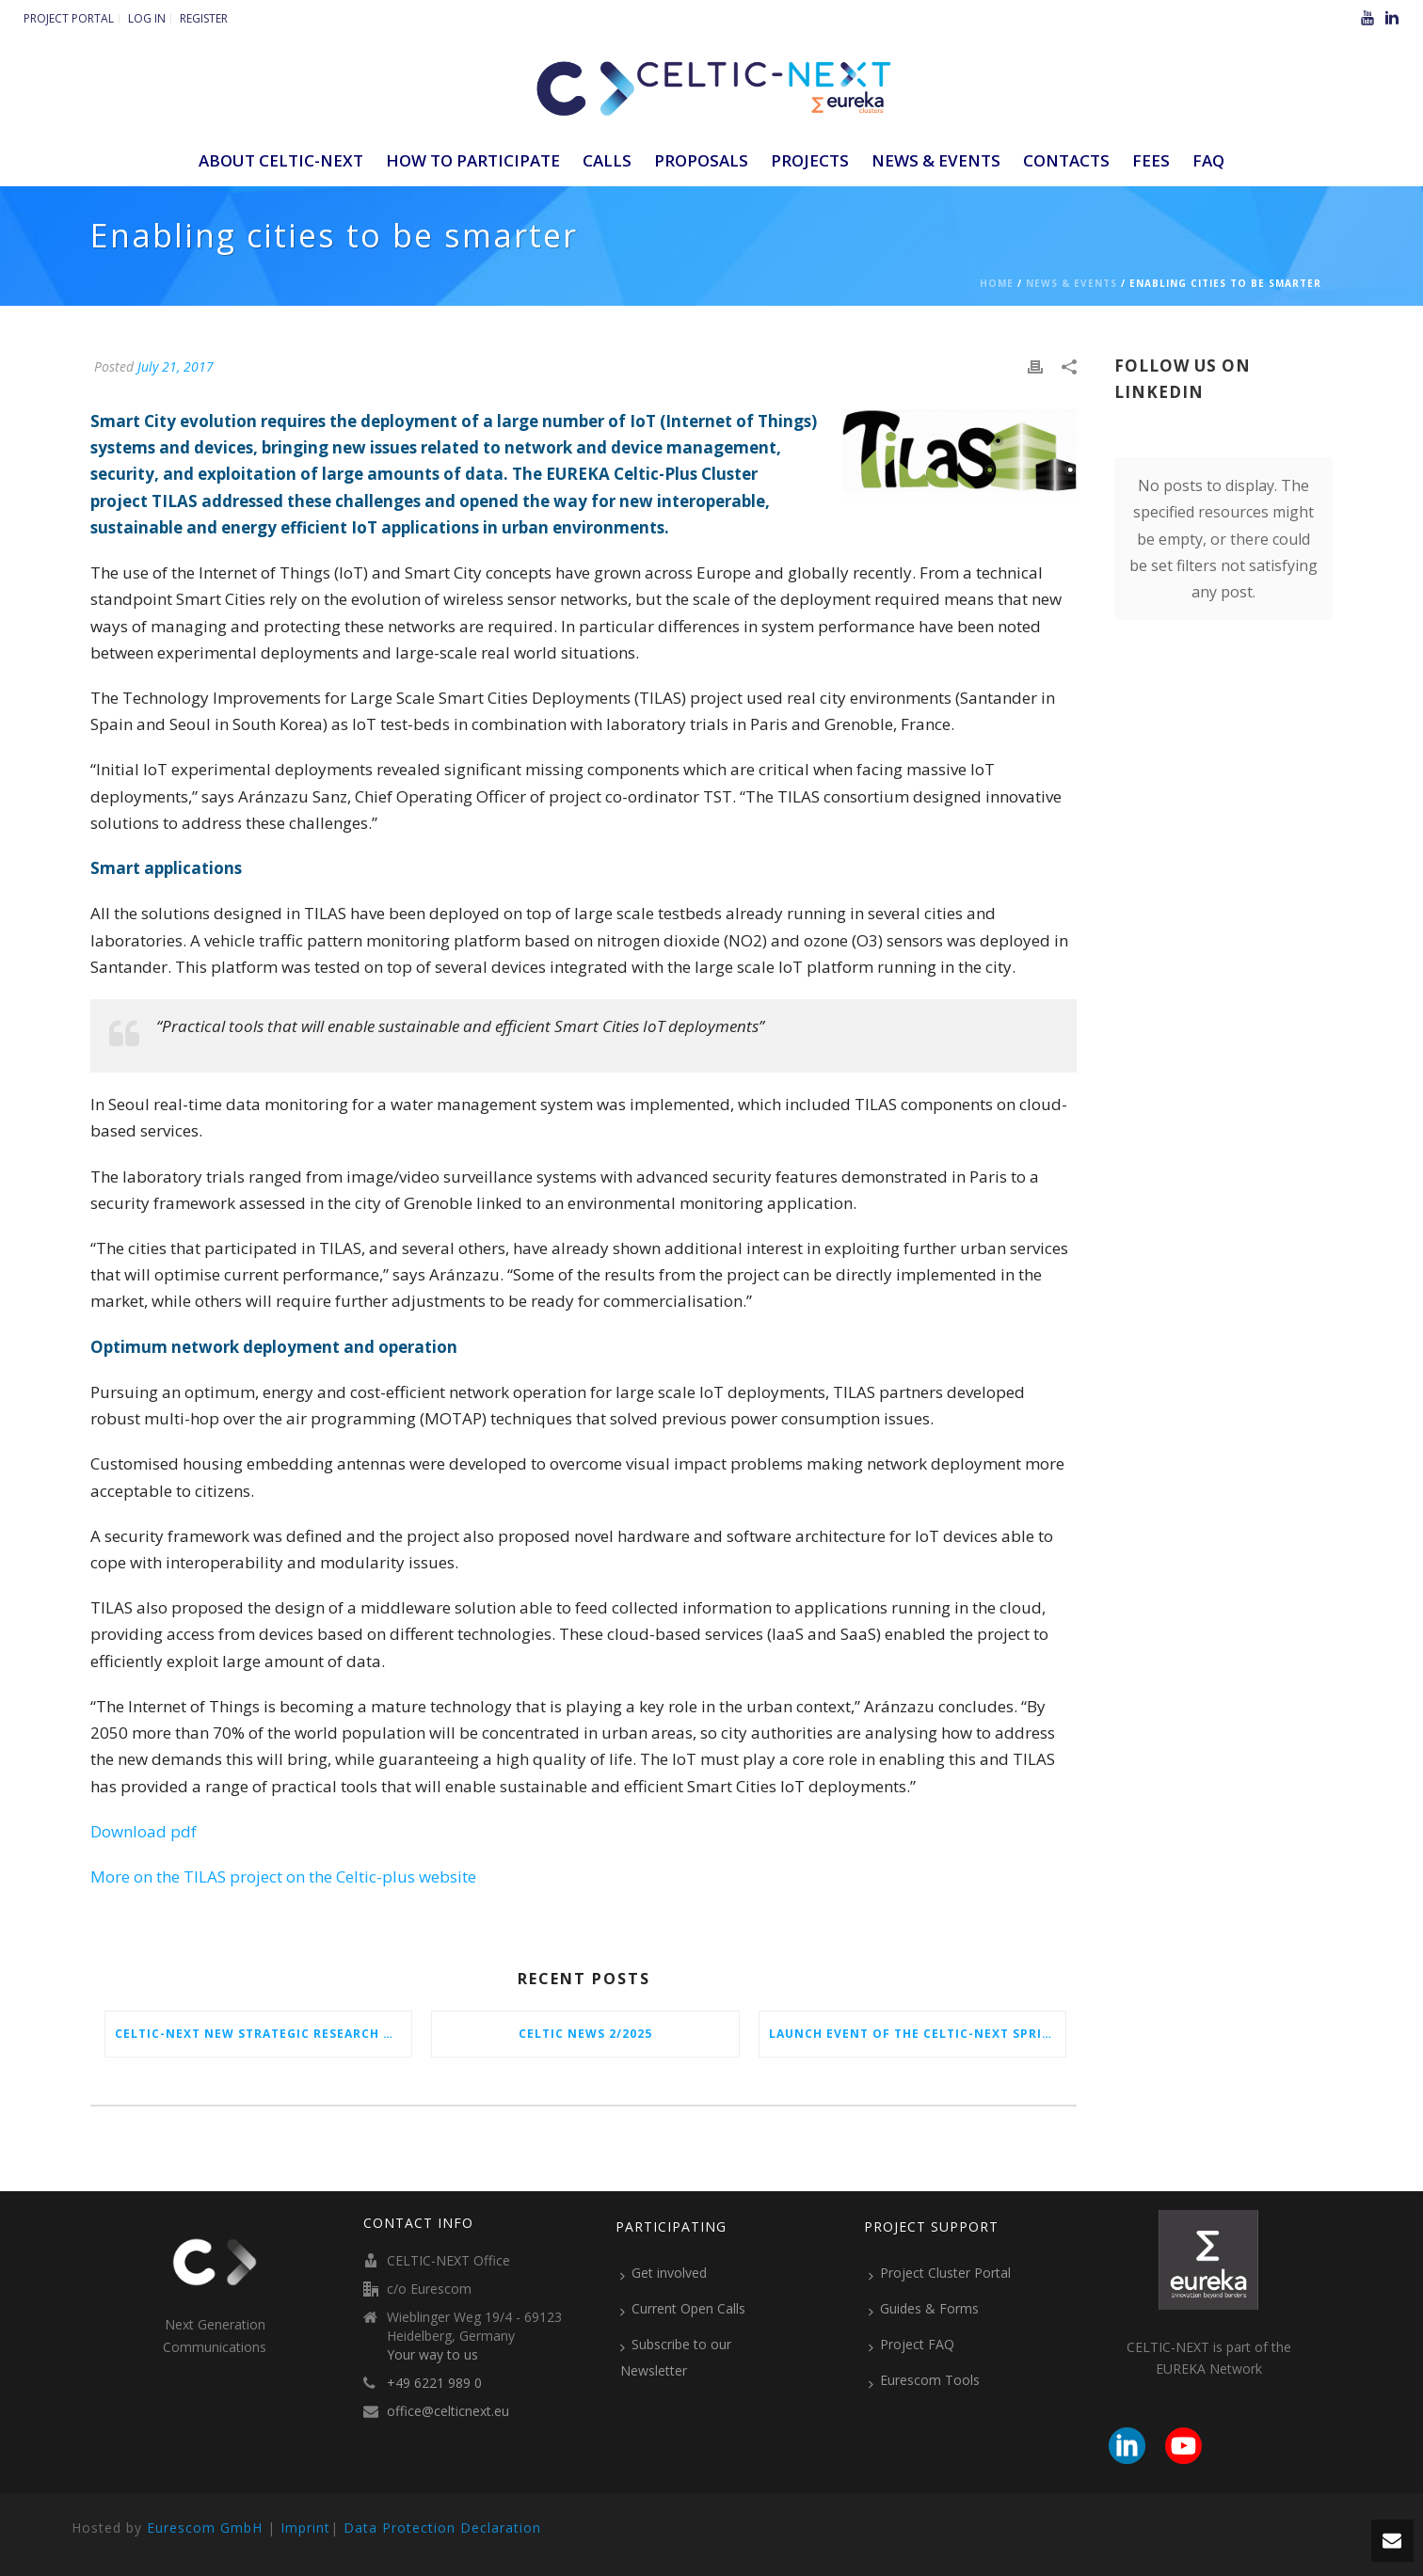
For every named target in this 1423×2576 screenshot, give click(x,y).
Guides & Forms (924, 2308)
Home (997, 283)
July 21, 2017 (175, 366)
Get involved (663, 2273)
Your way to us (432, 2354)
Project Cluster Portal (940, 2273)
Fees (1151, 160)
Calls (607, 160)
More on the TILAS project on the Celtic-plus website (283, 1876)
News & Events (935, 160)
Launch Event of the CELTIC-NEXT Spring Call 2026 (917, 2034)
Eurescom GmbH (205, 2527)
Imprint (305, 2527)
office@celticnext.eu (448, 2411)
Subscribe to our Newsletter (675, 2357)
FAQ (1208, 160)
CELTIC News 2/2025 (585, 2034)
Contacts (1066, 160)
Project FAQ (911, 2344)
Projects (810, 160)
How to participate (473, 160)
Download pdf (143, 1831)
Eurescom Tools (924, 2380)
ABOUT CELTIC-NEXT (281, 160)
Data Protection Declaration (442, 2527)
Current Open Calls (682, 2308)
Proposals (701, 160)
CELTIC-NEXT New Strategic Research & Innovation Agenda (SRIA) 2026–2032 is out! (263, 2034)
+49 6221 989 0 (434, 2383)
